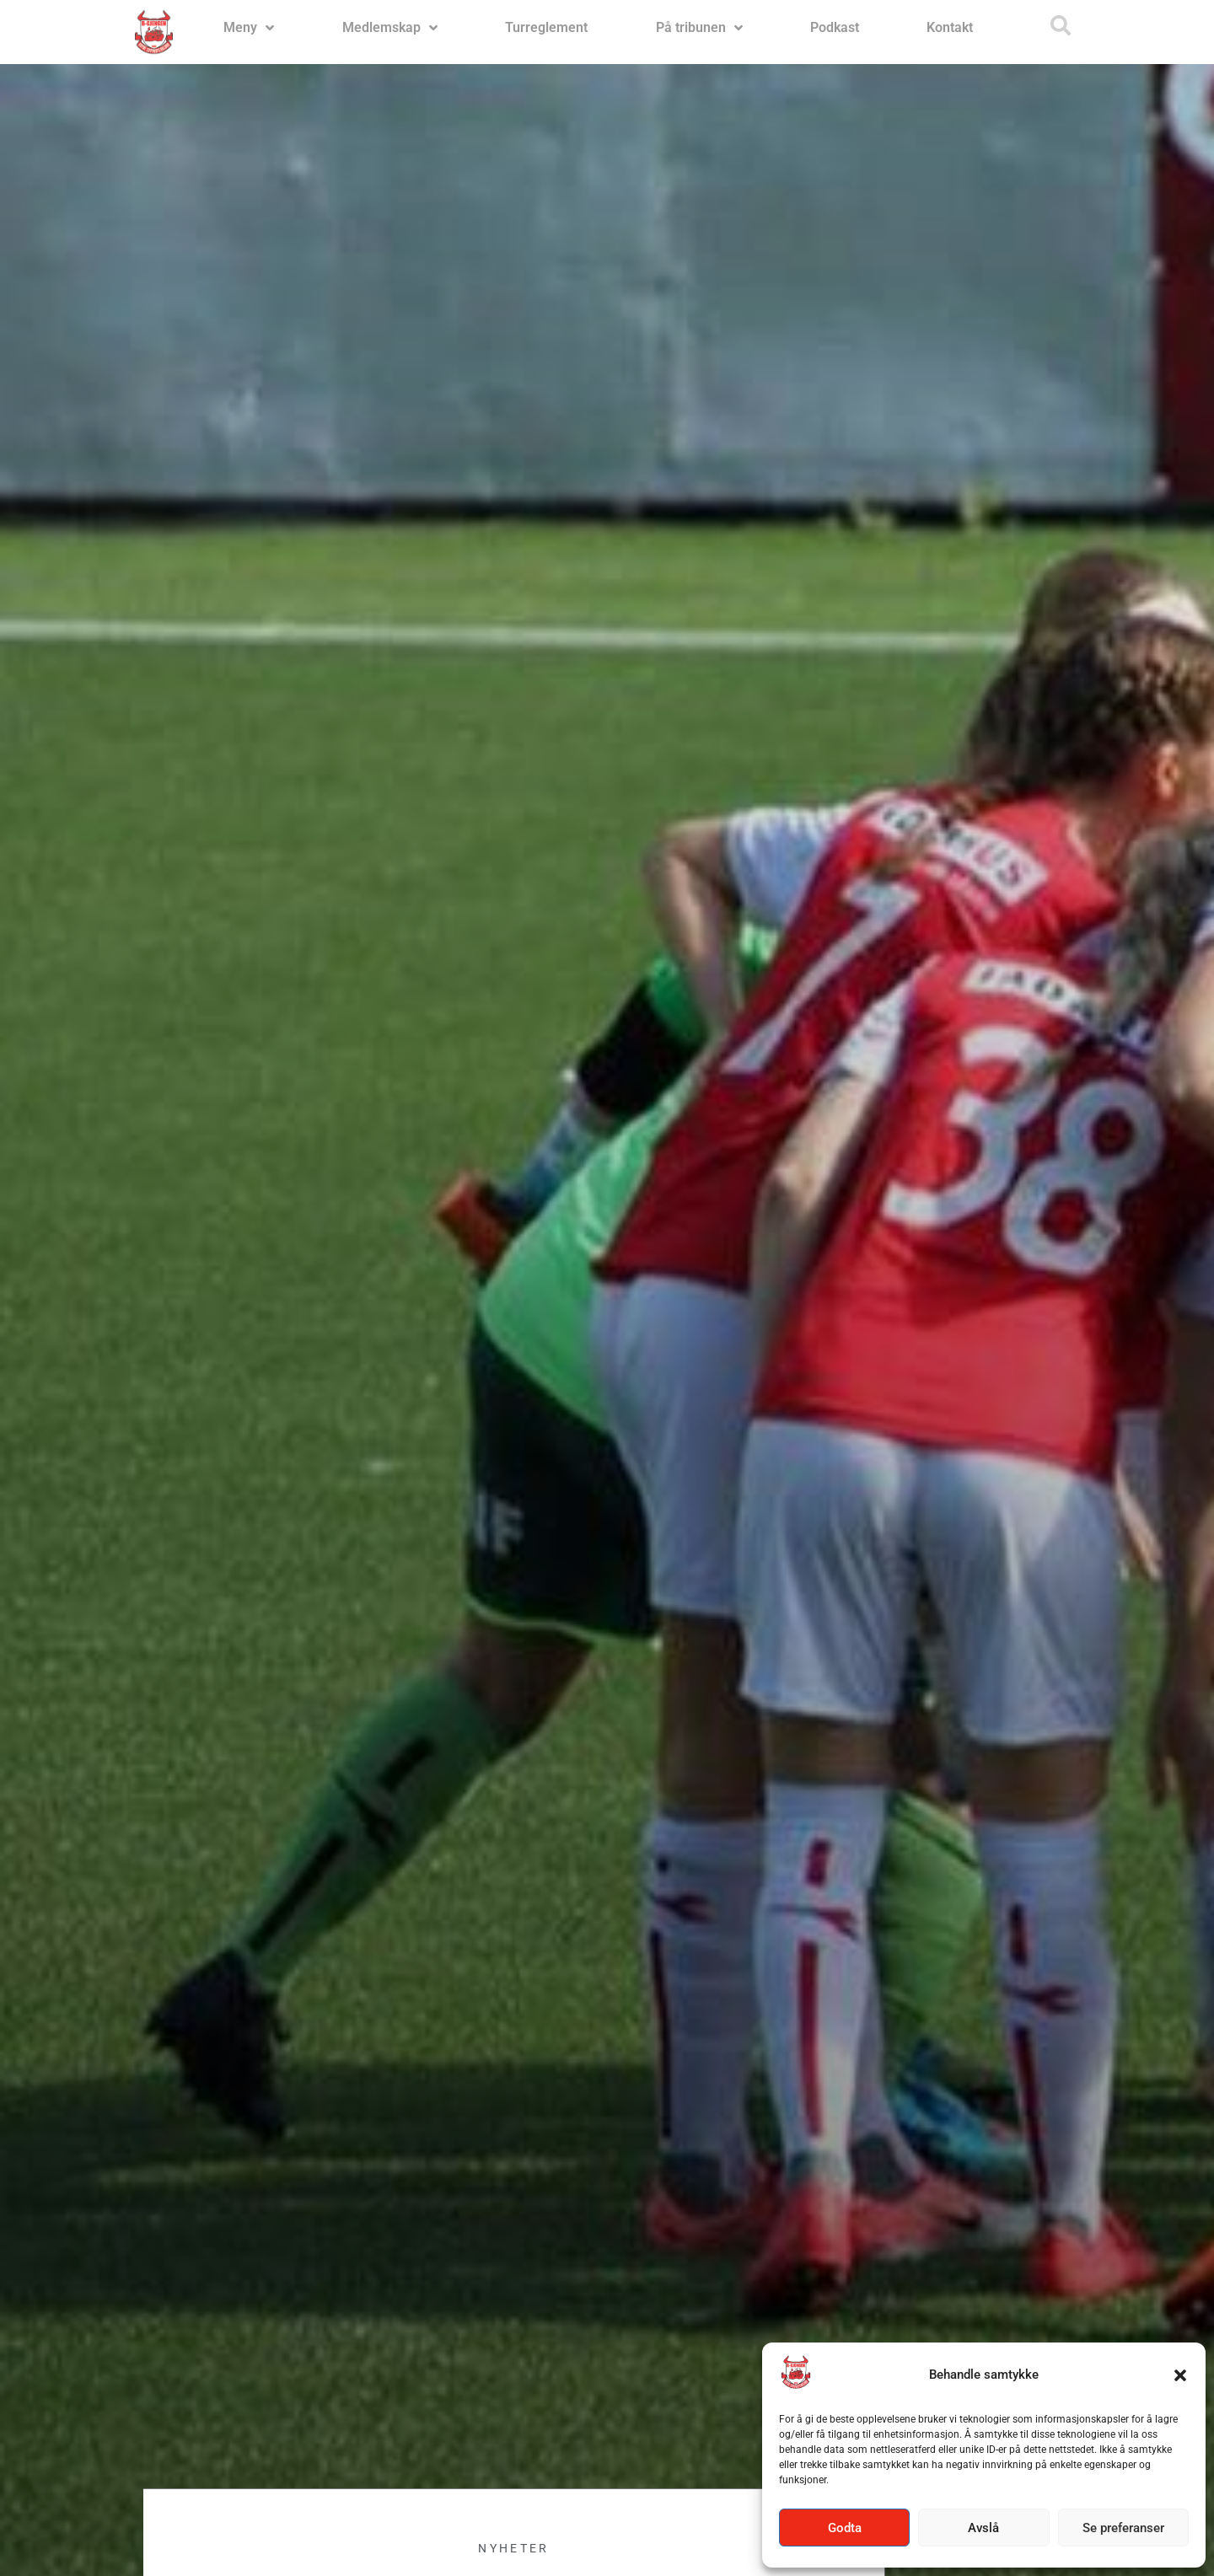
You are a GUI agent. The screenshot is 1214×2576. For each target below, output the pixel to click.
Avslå (983, 2528)
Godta (845, 2528)
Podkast (834, 27)
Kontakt (950, 27)
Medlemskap (390, 28)
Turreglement (546, 27)
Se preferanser (1123, 2528)
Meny (248, 28)
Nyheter (513, 2556)
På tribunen (699, 28)
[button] (1180, 2375)
